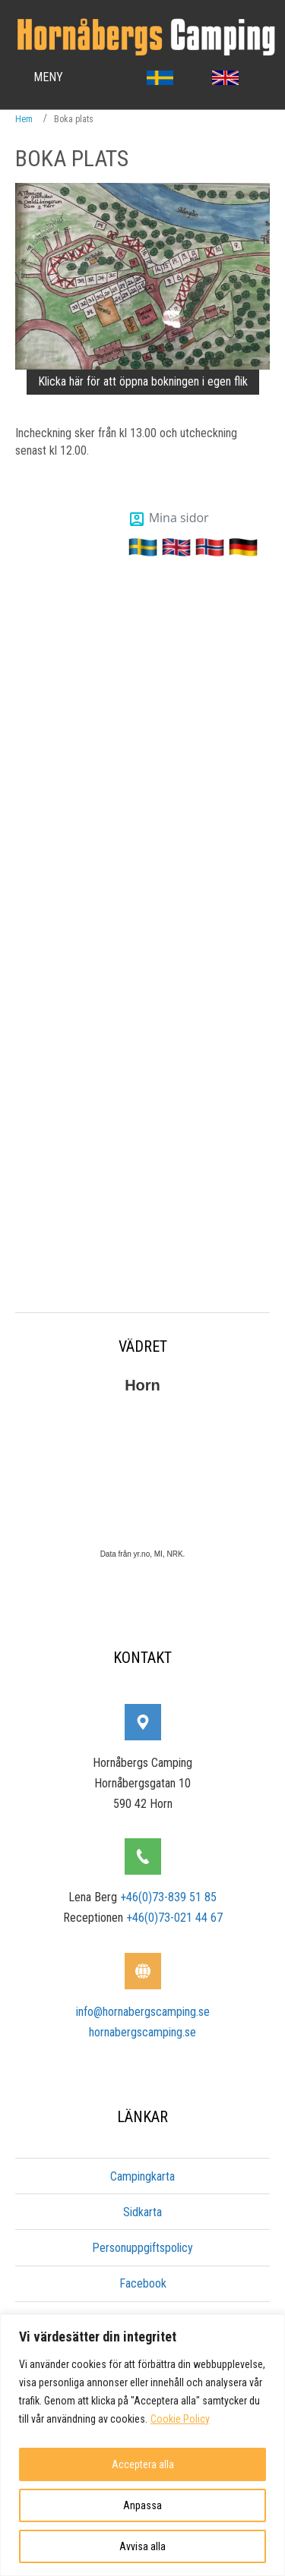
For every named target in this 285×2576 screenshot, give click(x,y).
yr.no (140, 1554)
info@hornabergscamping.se (143, 2011)
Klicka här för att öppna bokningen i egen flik (143, 381)
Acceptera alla (143, 2464)
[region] (142, 2445)
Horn (142, 1385)
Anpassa (142, 2505)
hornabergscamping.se (142, 2032)
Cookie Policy (180, 2419)
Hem (24, 119)
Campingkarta (142, 2176)
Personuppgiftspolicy (142, 2248)
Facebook (142, 2283)
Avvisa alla (142, 2546)
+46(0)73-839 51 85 (168, 1897)
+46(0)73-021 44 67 (174, 1917)
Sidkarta (142, 2212)
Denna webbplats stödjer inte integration (142, 885)
